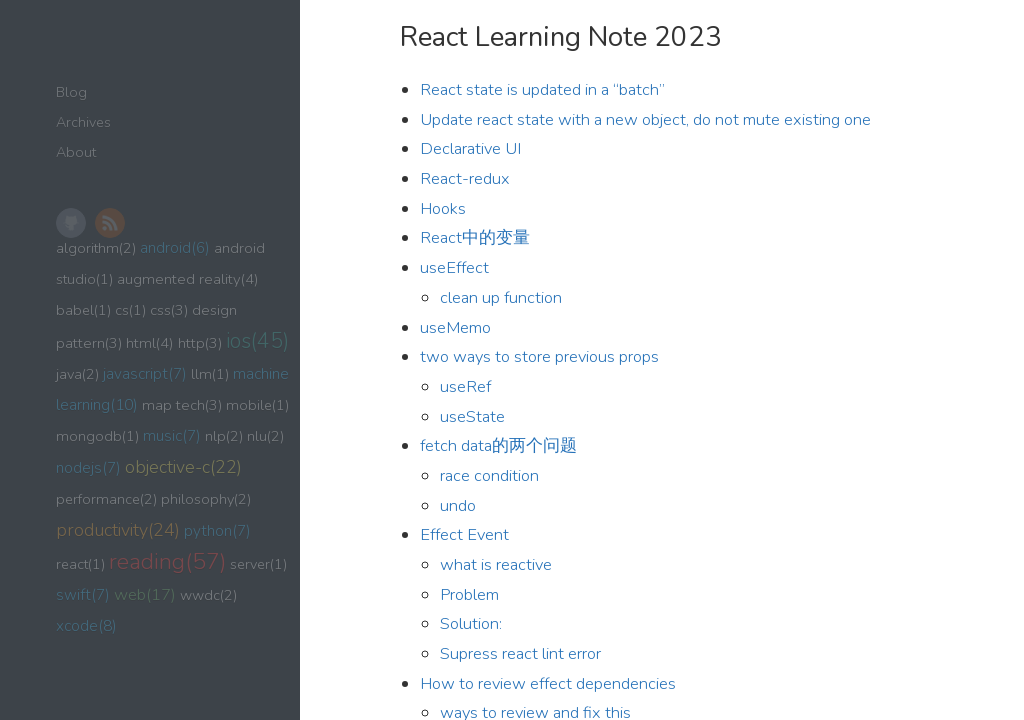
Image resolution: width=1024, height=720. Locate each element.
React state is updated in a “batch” (542, 89)
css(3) (169, 310)
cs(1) (130, 310)
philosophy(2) (206, 499)
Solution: (471, 623)
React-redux (465, 178)
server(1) (258, 564)
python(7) (217, 530)
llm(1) (210, 374)
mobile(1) (257, 405)
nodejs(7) (88, 467)
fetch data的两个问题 (498, 445)
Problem (469, 594)
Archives (83, 122)
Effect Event (464, 534)
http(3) (200, 343)
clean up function (501, 297)
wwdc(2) (208, 595)
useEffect (454, 267)
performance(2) (106, 499)
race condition (489, 475)
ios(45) (257, 341)
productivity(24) (118, 530)
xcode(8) (86, 625)
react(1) (80, 564)
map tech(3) (182, 405)
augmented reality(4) (188, 279)
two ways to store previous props (539, 356)
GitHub (71, 223)
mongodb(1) (97, 436)
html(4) (150, 343)
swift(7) (83, 594)
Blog (71, 92)
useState (472, 416)
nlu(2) (265, 436)
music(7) (172, 435)
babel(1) (83, 310)
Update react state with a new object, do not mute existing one (645, 119)
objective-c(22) (183, 467)
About (76, 152)
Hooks (443, 208)
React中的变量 (475, 237)
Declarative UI (470, 148)
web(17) (145, 594)
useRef (465, 386)
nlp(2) (224, 436)
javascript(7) (145, 373)
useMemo (455, 327)
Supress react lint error (520, 653)
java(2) (77, 374)
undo (458, 505)
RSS (110, 223)
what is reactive (496, 564)
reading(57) (167, 561)
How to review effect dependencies (548, 683)
